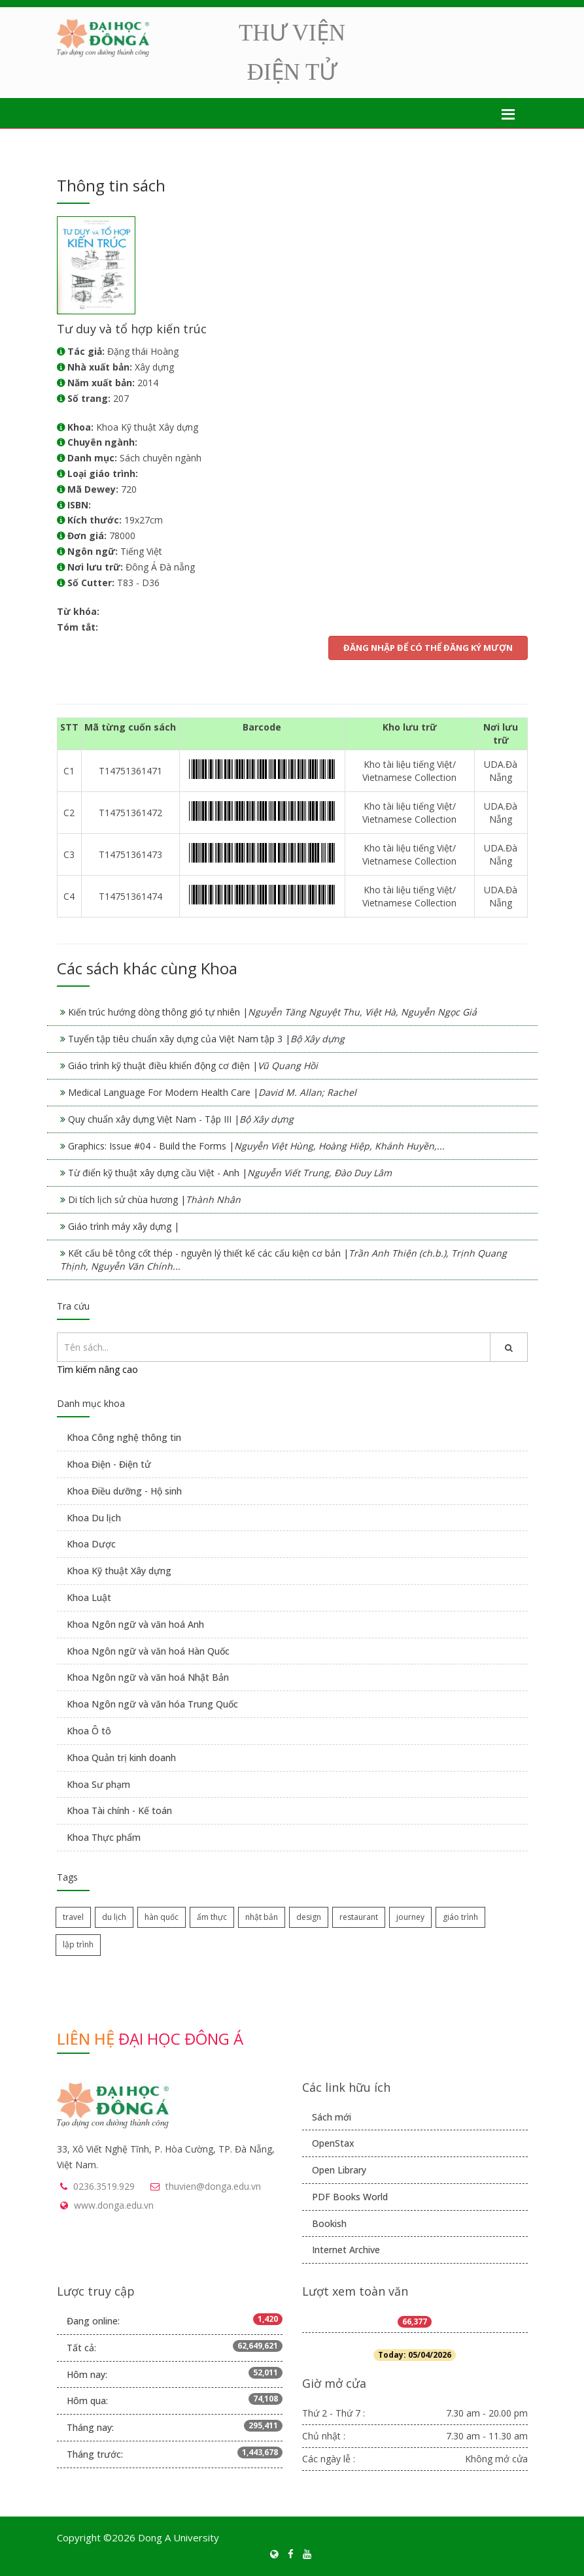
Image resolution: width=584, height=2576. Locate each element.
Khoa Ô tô (89, 1731)
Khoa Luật (89, 1597)
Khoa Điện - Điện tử (109, 1464)
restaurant (358, 1917)
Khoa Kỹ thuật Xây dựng (119, 1570)
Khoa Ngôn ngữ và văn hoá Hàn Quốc (148, 1651)
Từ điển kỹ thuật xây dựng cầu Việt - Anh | (230, 1172)
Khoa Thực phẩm (104, 1837)
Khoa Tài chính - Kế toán (119, 1810)
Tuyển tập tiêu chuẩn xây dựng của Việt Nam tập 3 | (206, 1038)
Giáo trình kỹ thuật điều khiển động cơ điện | (193, 1065)
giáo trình (460, 1917)
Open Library (339, 2170)
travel (73, 1917)
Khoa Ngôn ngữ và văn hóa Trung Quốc (152, 1704)
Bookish (329, 2223)
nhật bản (261, 1917)
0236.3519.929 (104, 2186)
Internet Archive (346, 2249)
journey (410, 1917)
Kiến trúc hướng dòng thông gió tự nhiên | (272, 1012)
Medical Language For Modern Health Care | (212, 1092)
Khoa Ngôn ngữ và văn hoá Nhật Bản (148, 1677)
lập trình (78, 1944)
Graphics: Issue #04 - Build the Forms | (256, 1146)
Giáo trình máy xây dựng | (123, 1226)
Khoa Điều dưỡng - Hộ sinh (124, 1491)
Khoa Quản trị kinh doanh (121, 1757)
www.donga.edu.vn (114, 2205)
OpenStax (333, 2143)
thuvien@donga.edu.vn (213, 2186)
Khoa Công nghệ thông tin (124, 1437)
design (308, 1917)
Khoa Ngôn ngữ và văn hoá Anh (135, 1624)
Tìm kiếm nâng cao (97, 1369)
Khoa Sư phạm (98, 1784)
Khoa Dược (91, 1544)
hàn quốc (162, 1917)
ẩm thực (212, 1917)
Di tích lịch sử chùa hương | (154, 1199)
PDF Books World (350, 2196)
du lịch (114, 1917)
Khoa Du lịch (94, 1517)
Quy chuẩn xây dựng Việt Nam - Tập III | (181, 1119)
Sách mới (331, 2117)
